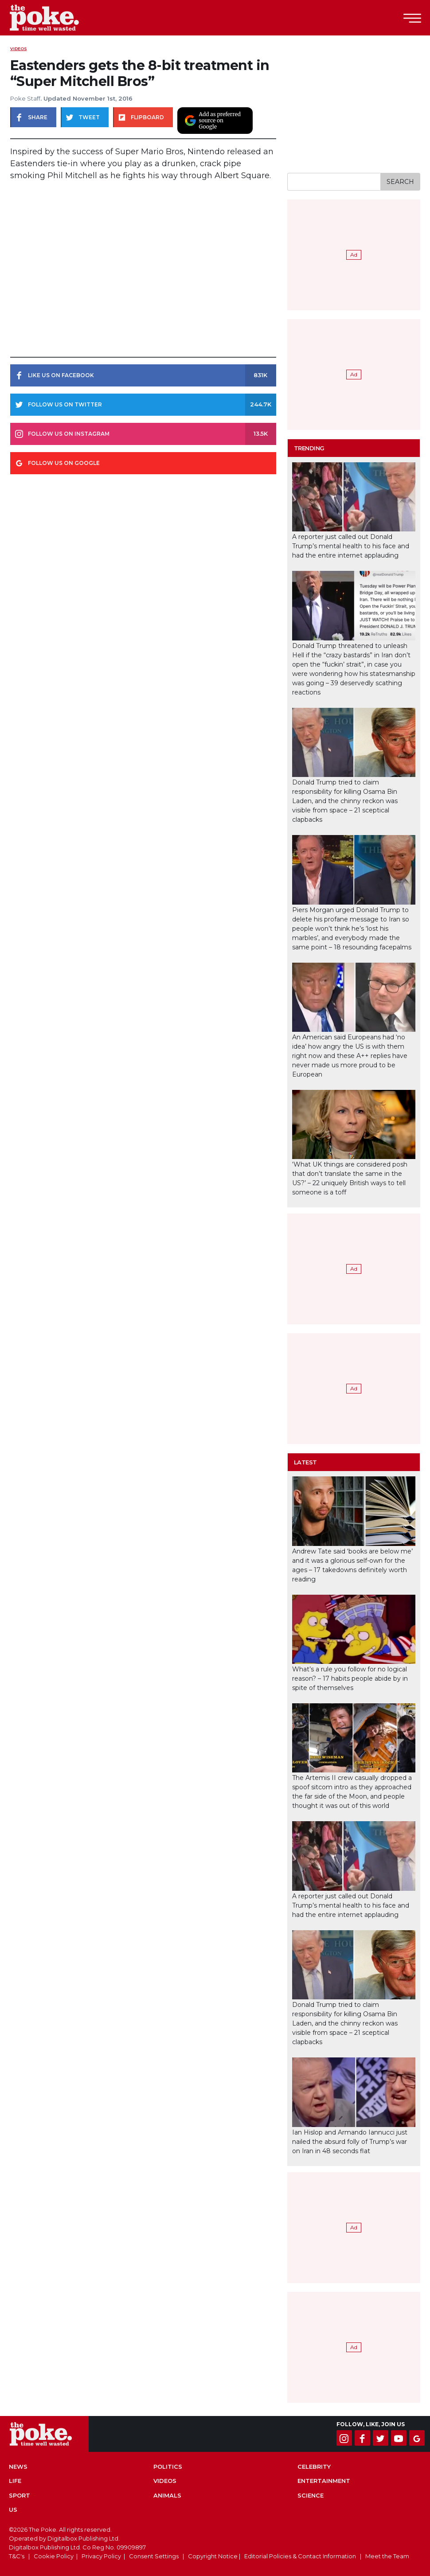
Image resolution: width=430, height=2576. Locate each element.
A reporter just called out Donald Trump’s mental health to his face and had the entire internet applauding (350, 546)
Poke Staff (25, 98)
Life (15, 2480)
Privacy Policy (101, 2556)
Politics (167, 2466)
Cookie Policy (54, 2556)
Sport (19, 2495)
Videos (18, 48)
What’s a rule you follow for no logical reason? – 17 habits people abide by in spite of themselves (350, 1678)
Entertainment (323, 2480)
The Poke (55, 17)
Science (310, 2495)
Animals (167, 2495)
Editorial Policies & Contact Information (300, 2556)
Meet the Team (387, 2556)
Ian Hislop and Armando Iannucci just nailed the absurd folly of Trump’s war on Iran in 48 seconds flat (349, 2141)
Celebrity (314, 2466)
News (18, 2466)
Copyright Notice (213, 2556)
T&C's (16, 2556)
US (13, 2509)
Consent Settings (154, 2556)
